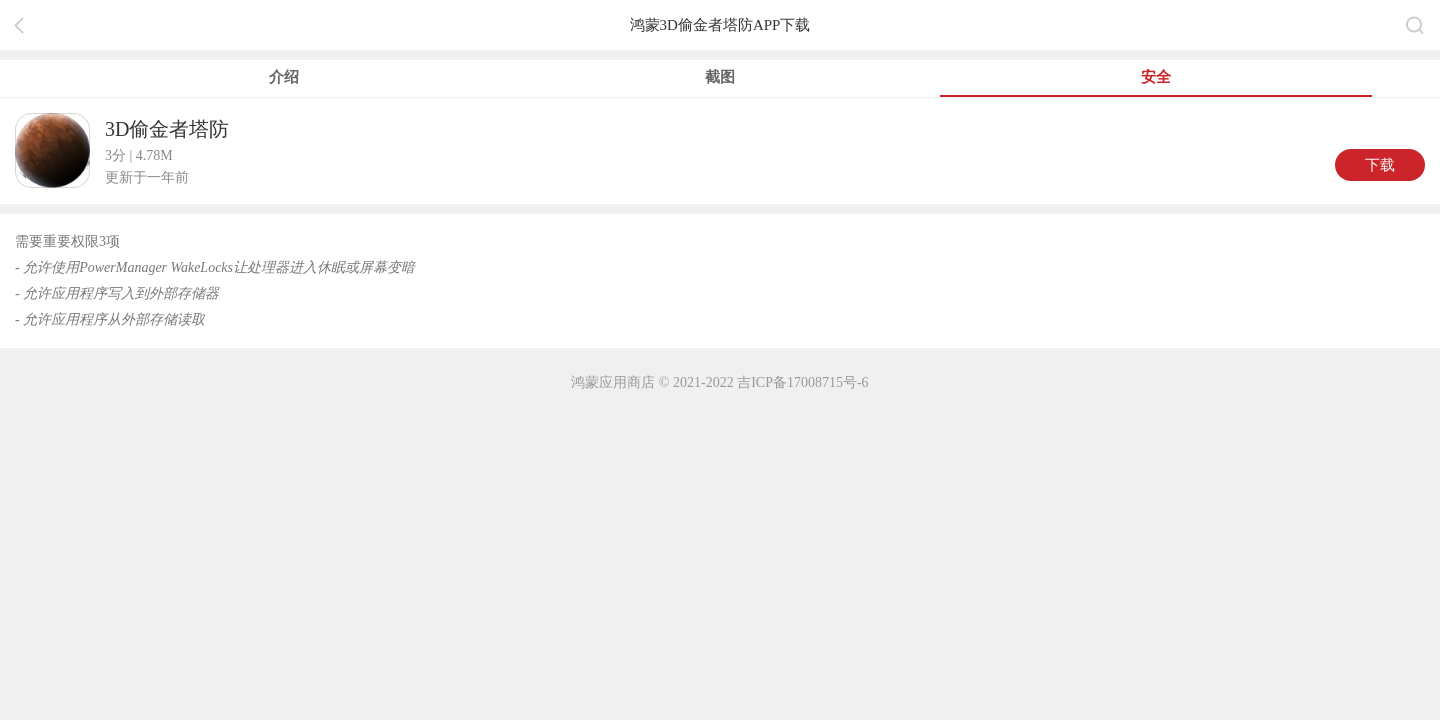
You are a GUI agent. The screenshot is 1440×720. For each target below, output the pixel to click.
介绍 (284, 77)
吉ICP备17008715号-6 (802, 382)
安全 (1156, 77)
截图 (720, 77)
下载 (1380, 165)
